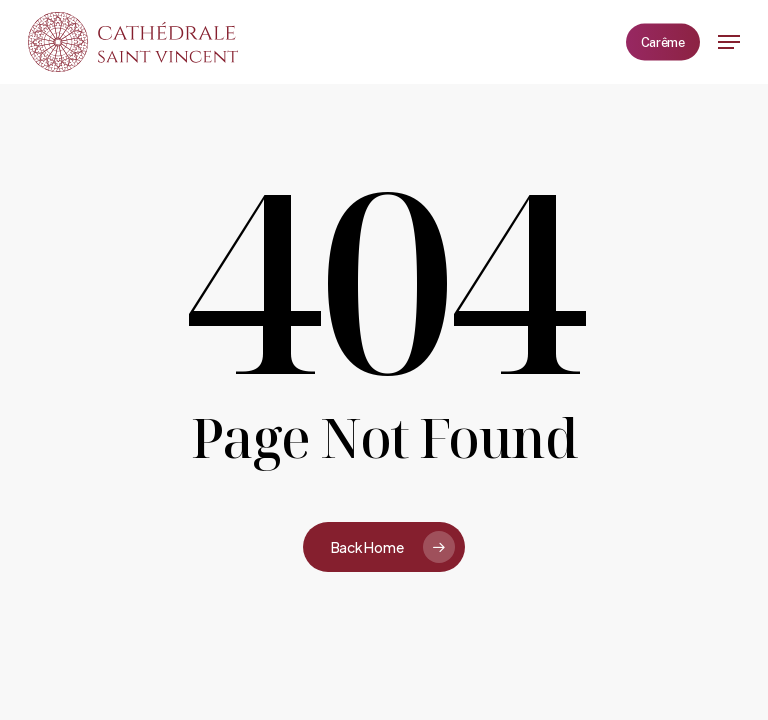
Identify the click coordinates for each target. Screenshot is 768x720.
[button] (729, 42)
